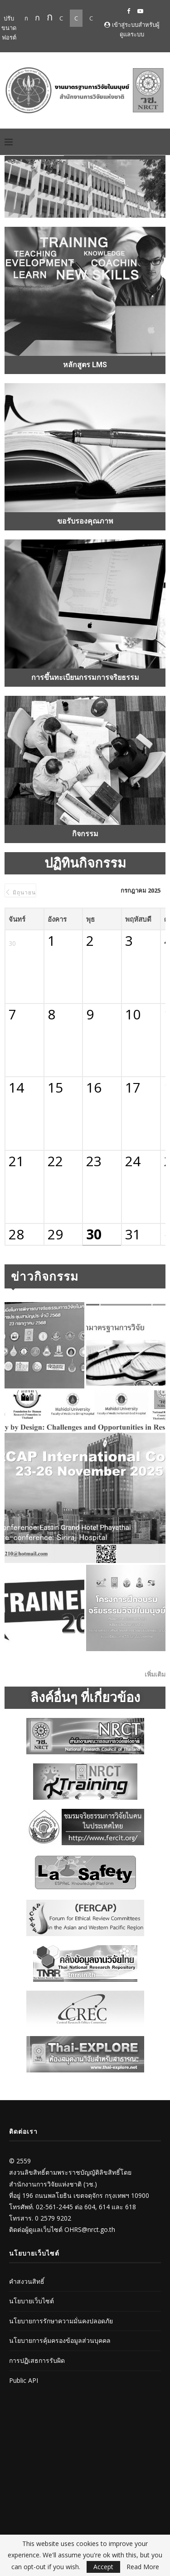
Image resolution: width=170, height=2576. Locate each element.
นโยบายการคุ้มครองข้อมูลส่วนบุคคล (60, 2340)
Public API (23, 2380)
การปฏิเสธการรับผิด (37, 2360)
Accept (103, 2566)
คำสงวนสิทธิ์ (26, 2281)
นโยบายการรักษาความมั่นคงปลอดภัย (61, 2320)
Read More (142, 2567)
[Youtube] (140, 11)
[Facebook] (128, 11)
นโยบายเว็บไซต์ (31, 2300)
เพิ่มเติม (155, 1674)
